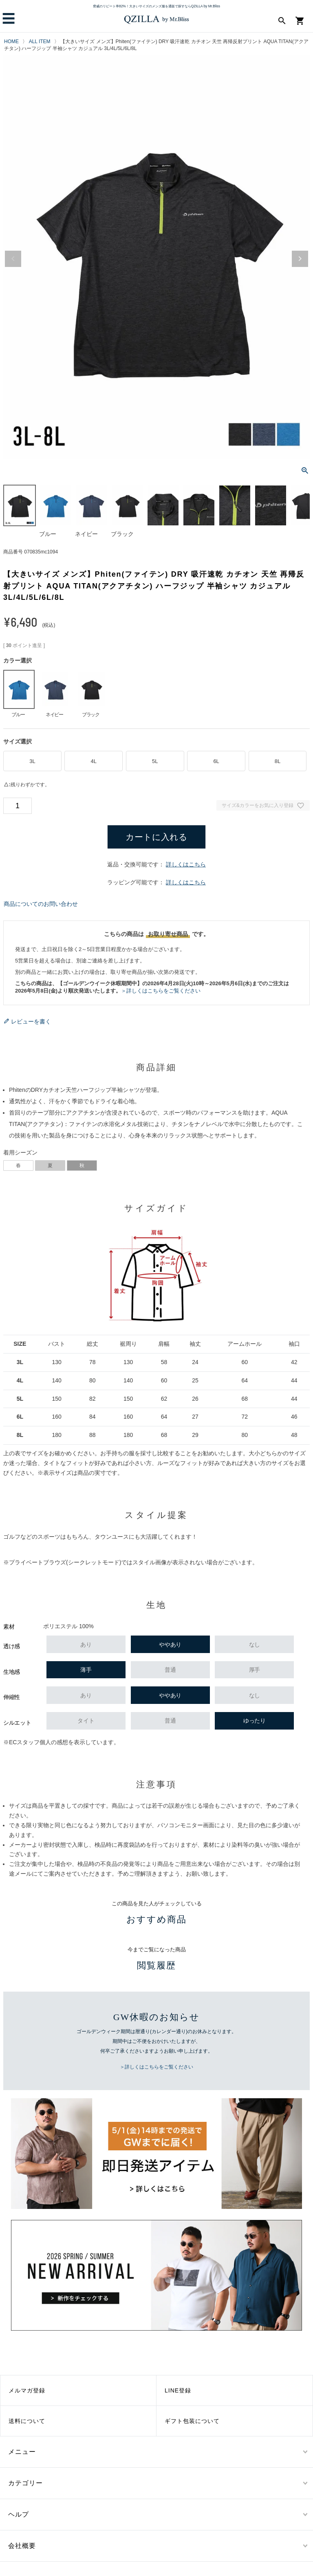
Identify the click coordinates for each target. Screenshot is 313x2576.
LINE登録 (178, 2390)
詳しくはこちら (186, 864)
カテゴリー (25, 2483)
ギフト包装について (192, 2421)
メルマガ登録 (27, 2390)
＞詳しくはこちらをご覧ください (161, 991)
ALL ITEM (40, 41)
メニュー (22, 2451)
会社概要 (22, 2545)
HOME (11, 41)
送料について (27, 2421)
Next (300, 259)
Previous (13, 259)
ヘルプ (18, 2514)
